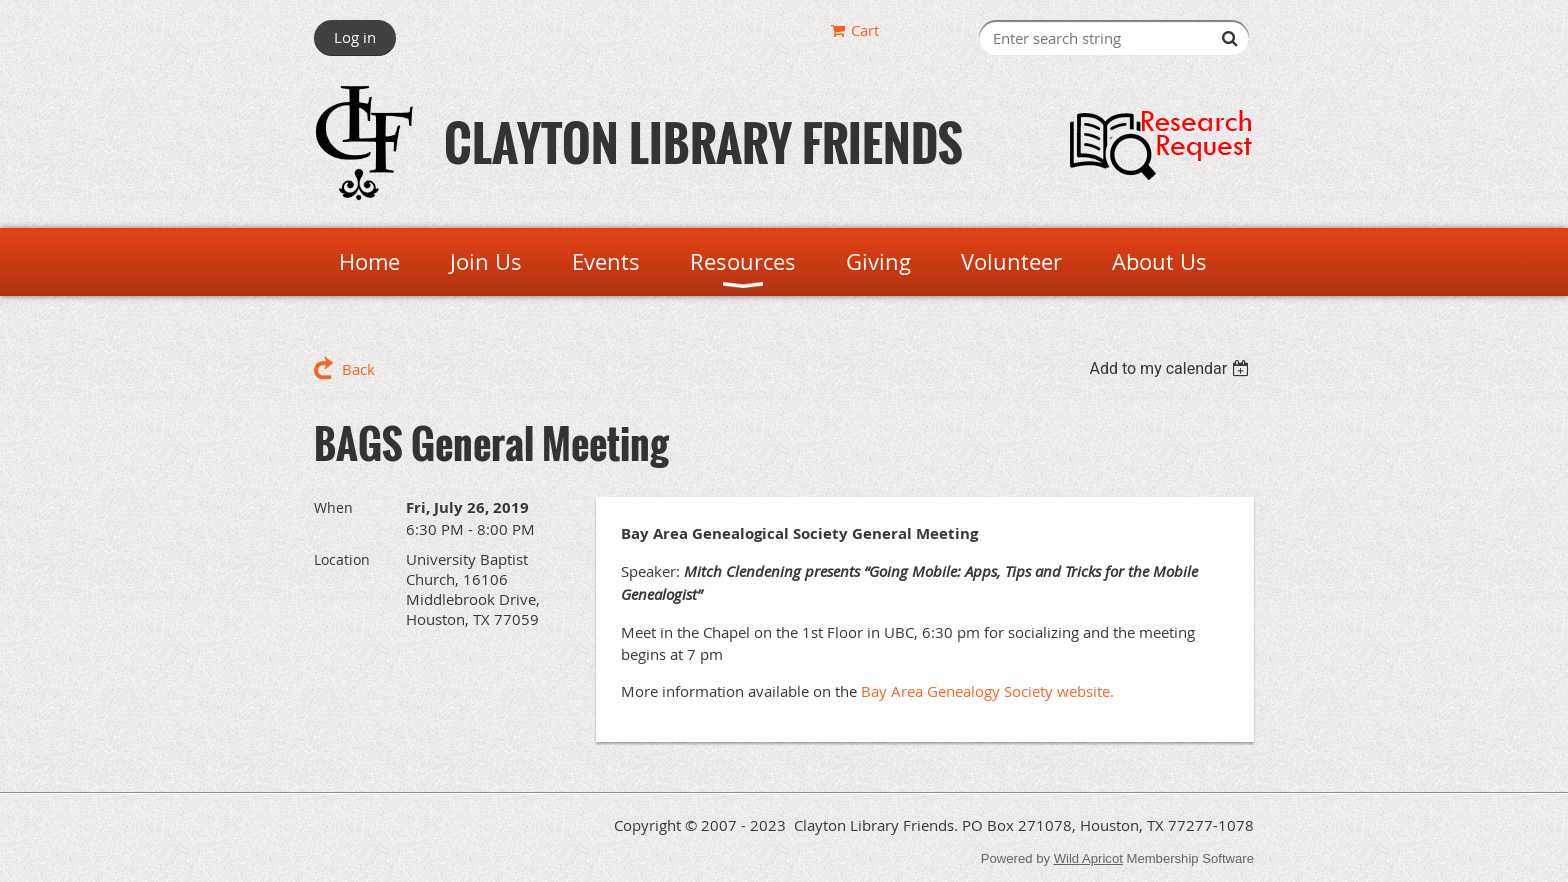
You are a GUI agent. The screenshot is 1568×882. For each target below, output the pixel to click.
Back (358, 369)
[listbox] (1171, 368)
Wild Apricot (1088, 858)
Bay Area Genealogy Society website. (987, 691)
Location (342, 559)
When (333, 507)
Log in (355, 37)
